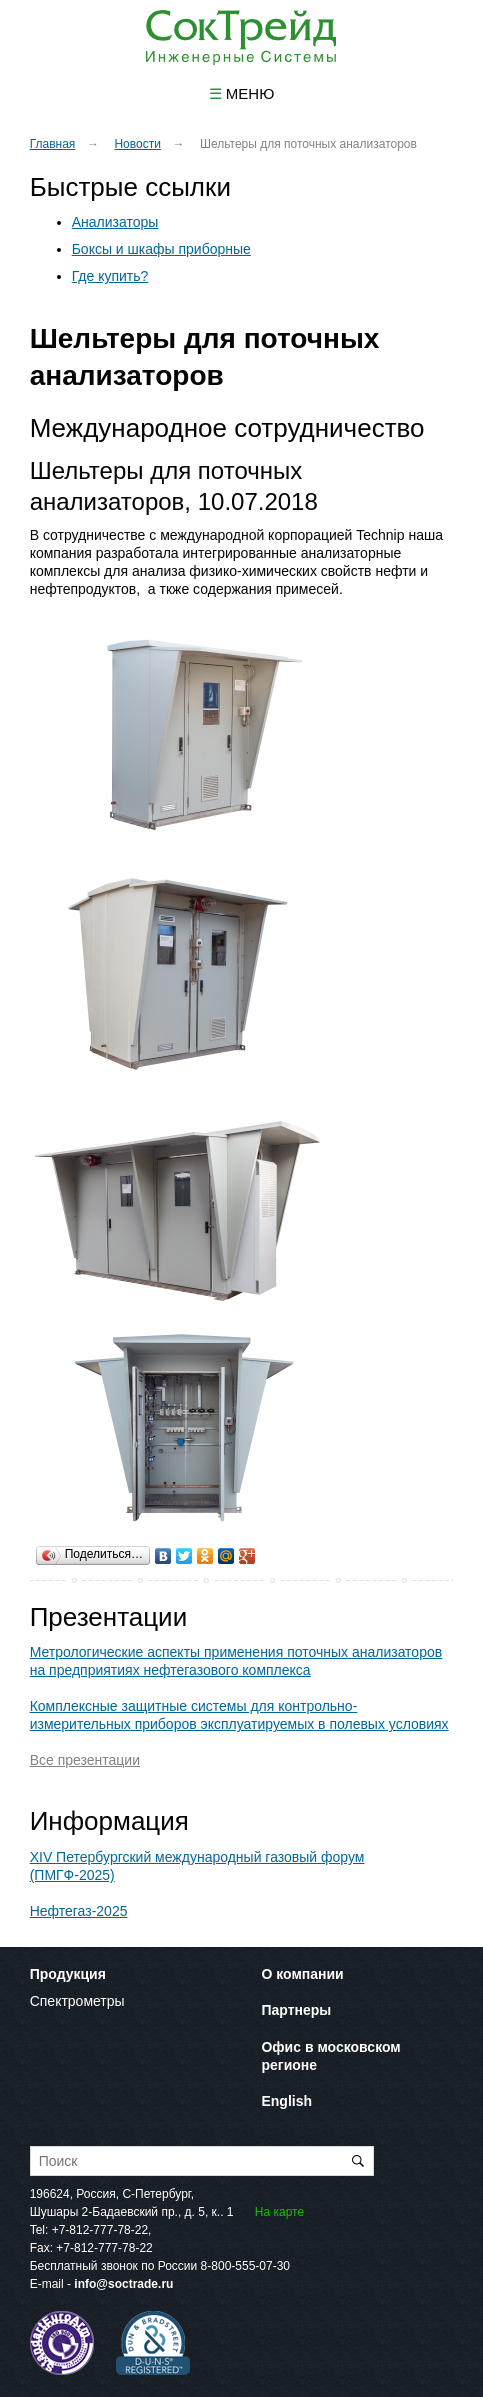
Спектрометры (77, 2001)
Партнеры (296, 2010)
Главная (53, 144)
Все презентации (85, 1760)
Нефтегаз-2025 (79, 1911)
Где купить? (110, 276)
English (286, 2101)
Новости (137, 144)
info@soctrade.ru (123, 2284)
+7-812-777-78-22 (100, 2230)
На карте (279, 2212)
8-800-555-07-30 (245, 2266)
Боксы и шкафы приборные (161, 249)
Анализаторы (115, 222)
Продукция (68, 1974)
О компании (302, 1974)
